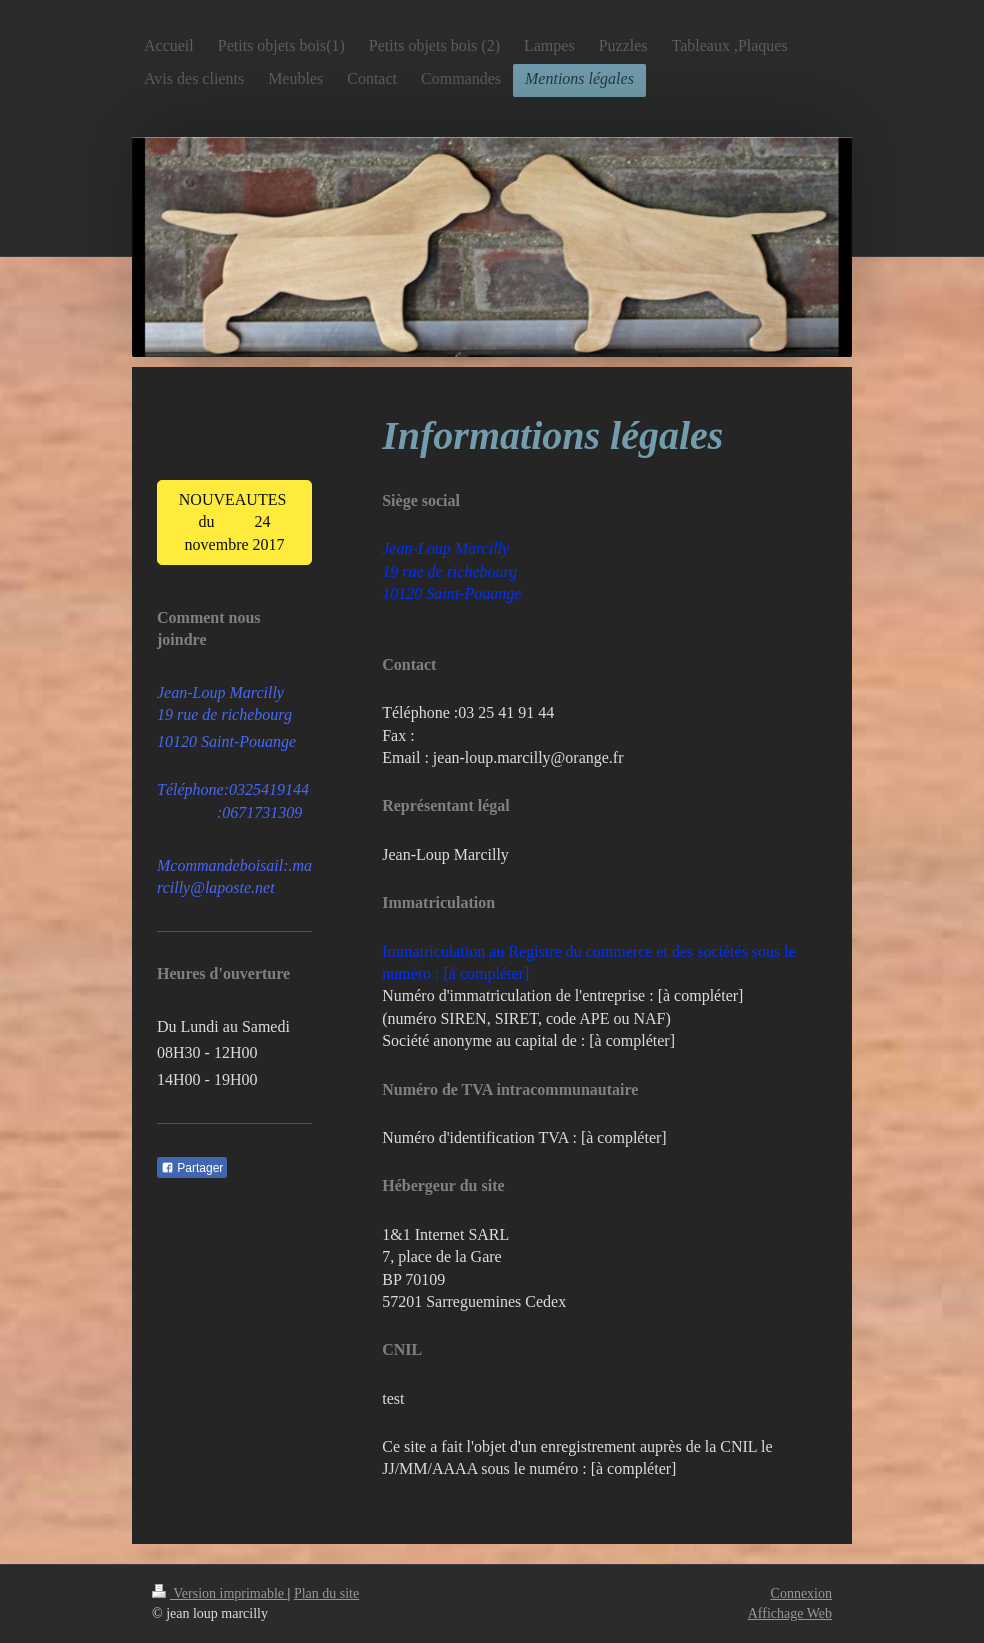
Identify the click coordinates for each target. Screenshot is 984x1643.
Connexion (801, 1593)
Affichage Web (790, 1613)
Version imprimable (220, 1593)
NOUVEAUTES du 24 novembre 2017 (235, 522)
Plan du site (326, 1593)
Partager (192, 1168)
